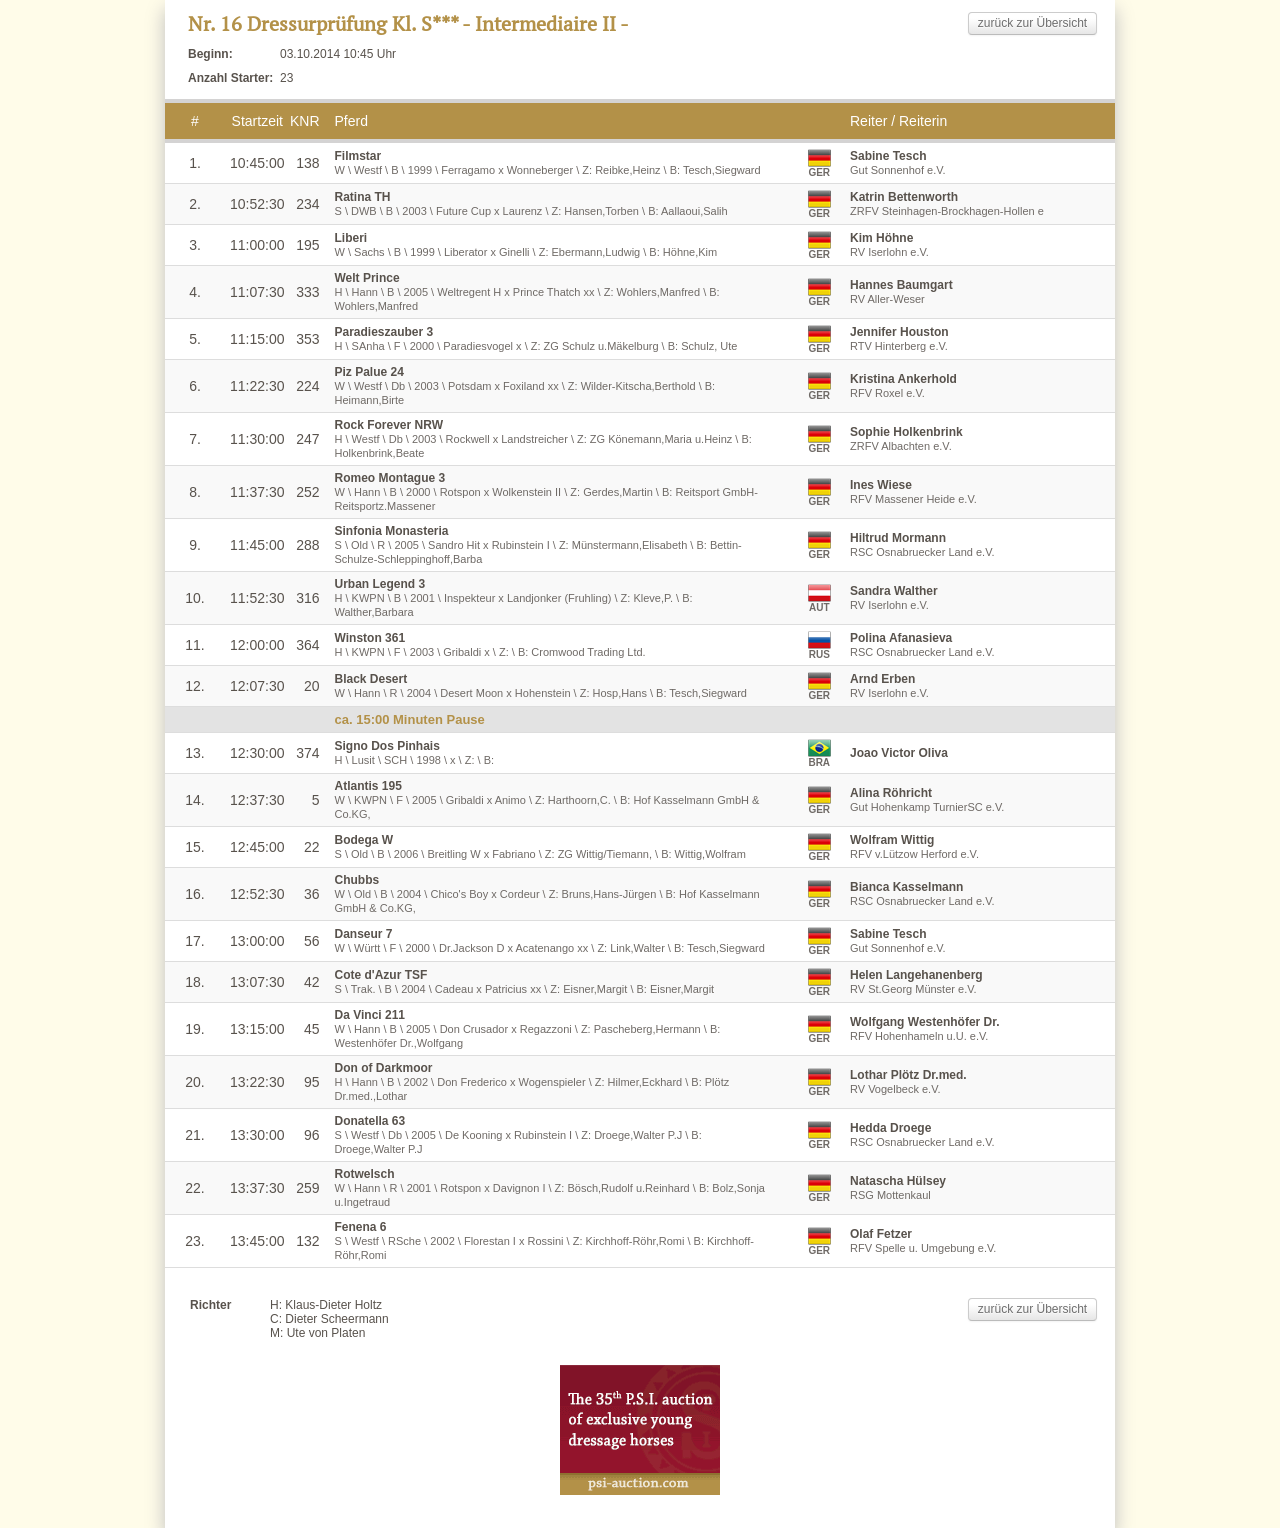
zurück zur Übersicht (1032, 23)
